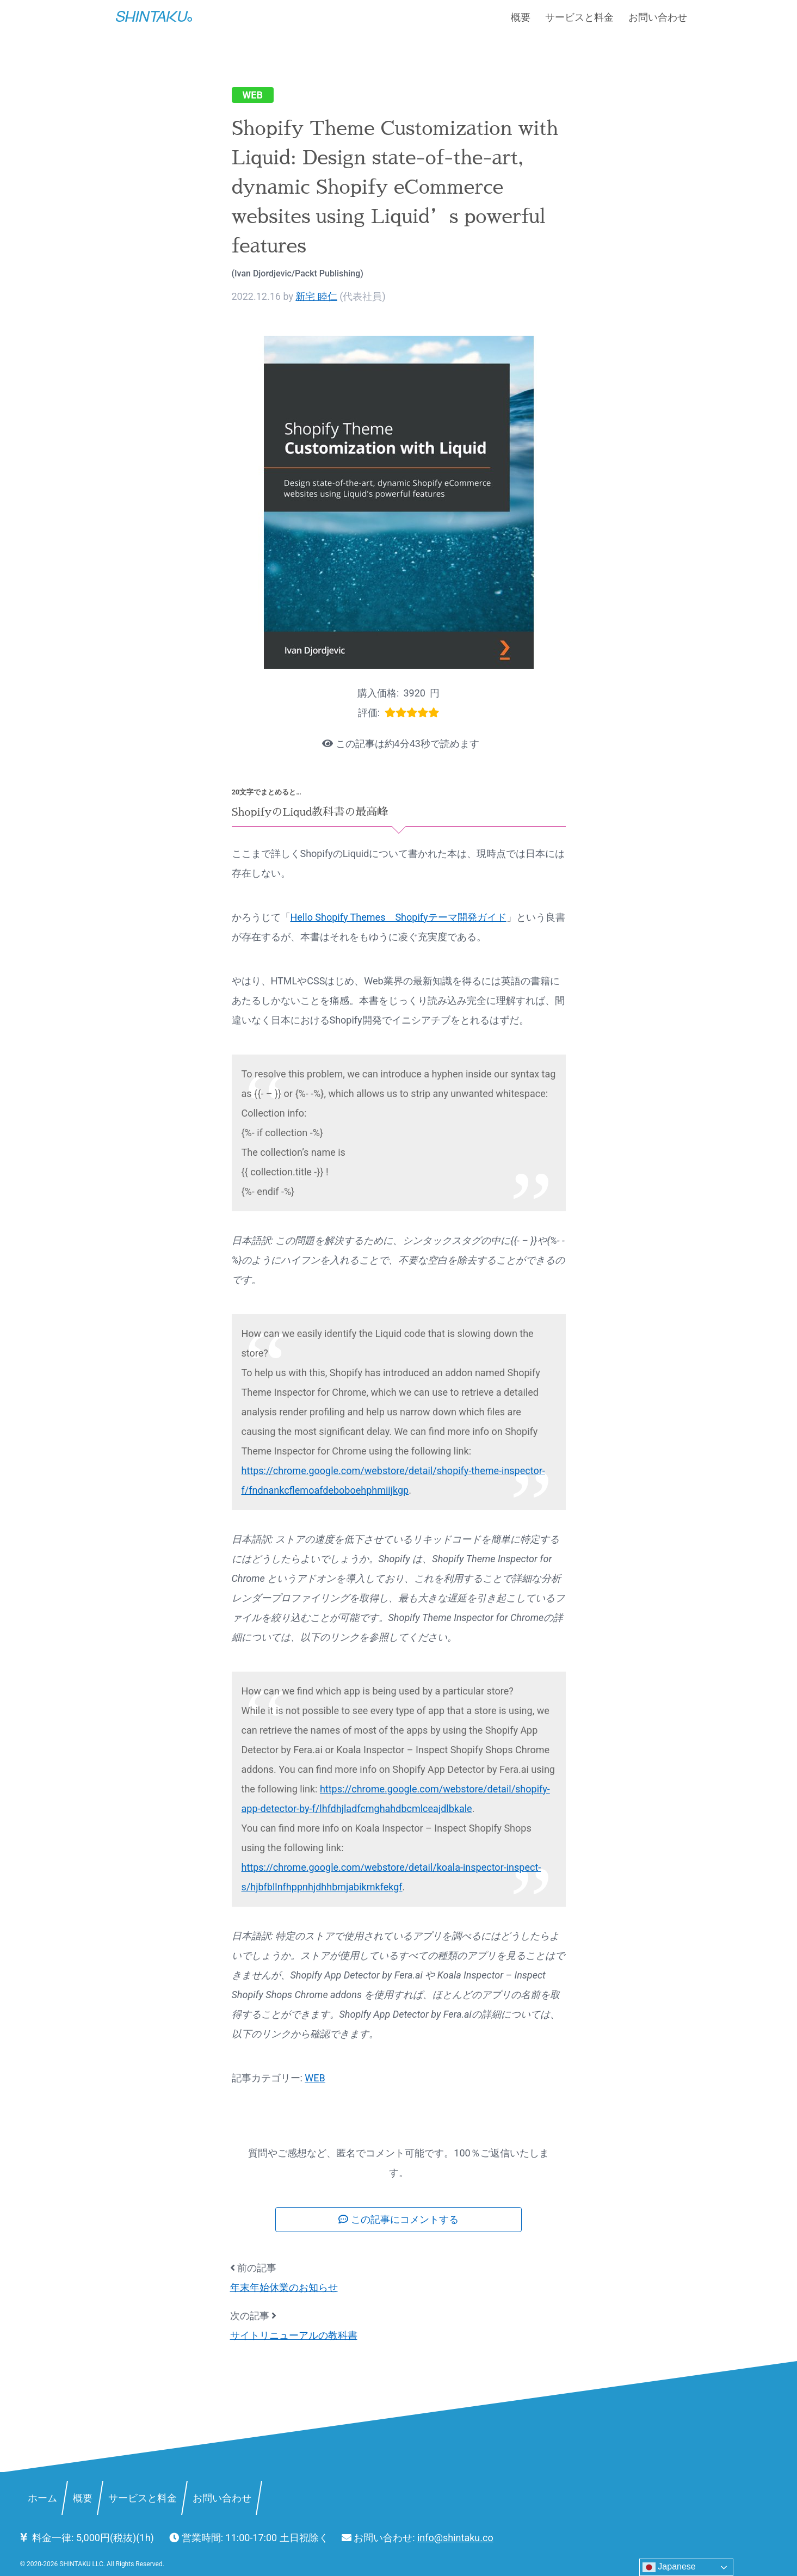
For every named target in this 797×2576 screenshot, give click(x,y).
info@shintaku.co (455, 2537)
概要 (520, 17)
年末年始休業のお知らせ (284, 2287)
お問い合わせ (657, 17)
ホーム (42, 2497)
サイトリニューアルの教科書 (293, 2335)
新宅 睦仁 (316, 296)
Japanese (669, 2567)
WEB (253, 95)
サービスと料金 (579, 17)
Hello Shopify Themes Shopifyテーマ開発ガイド (398, 917)
